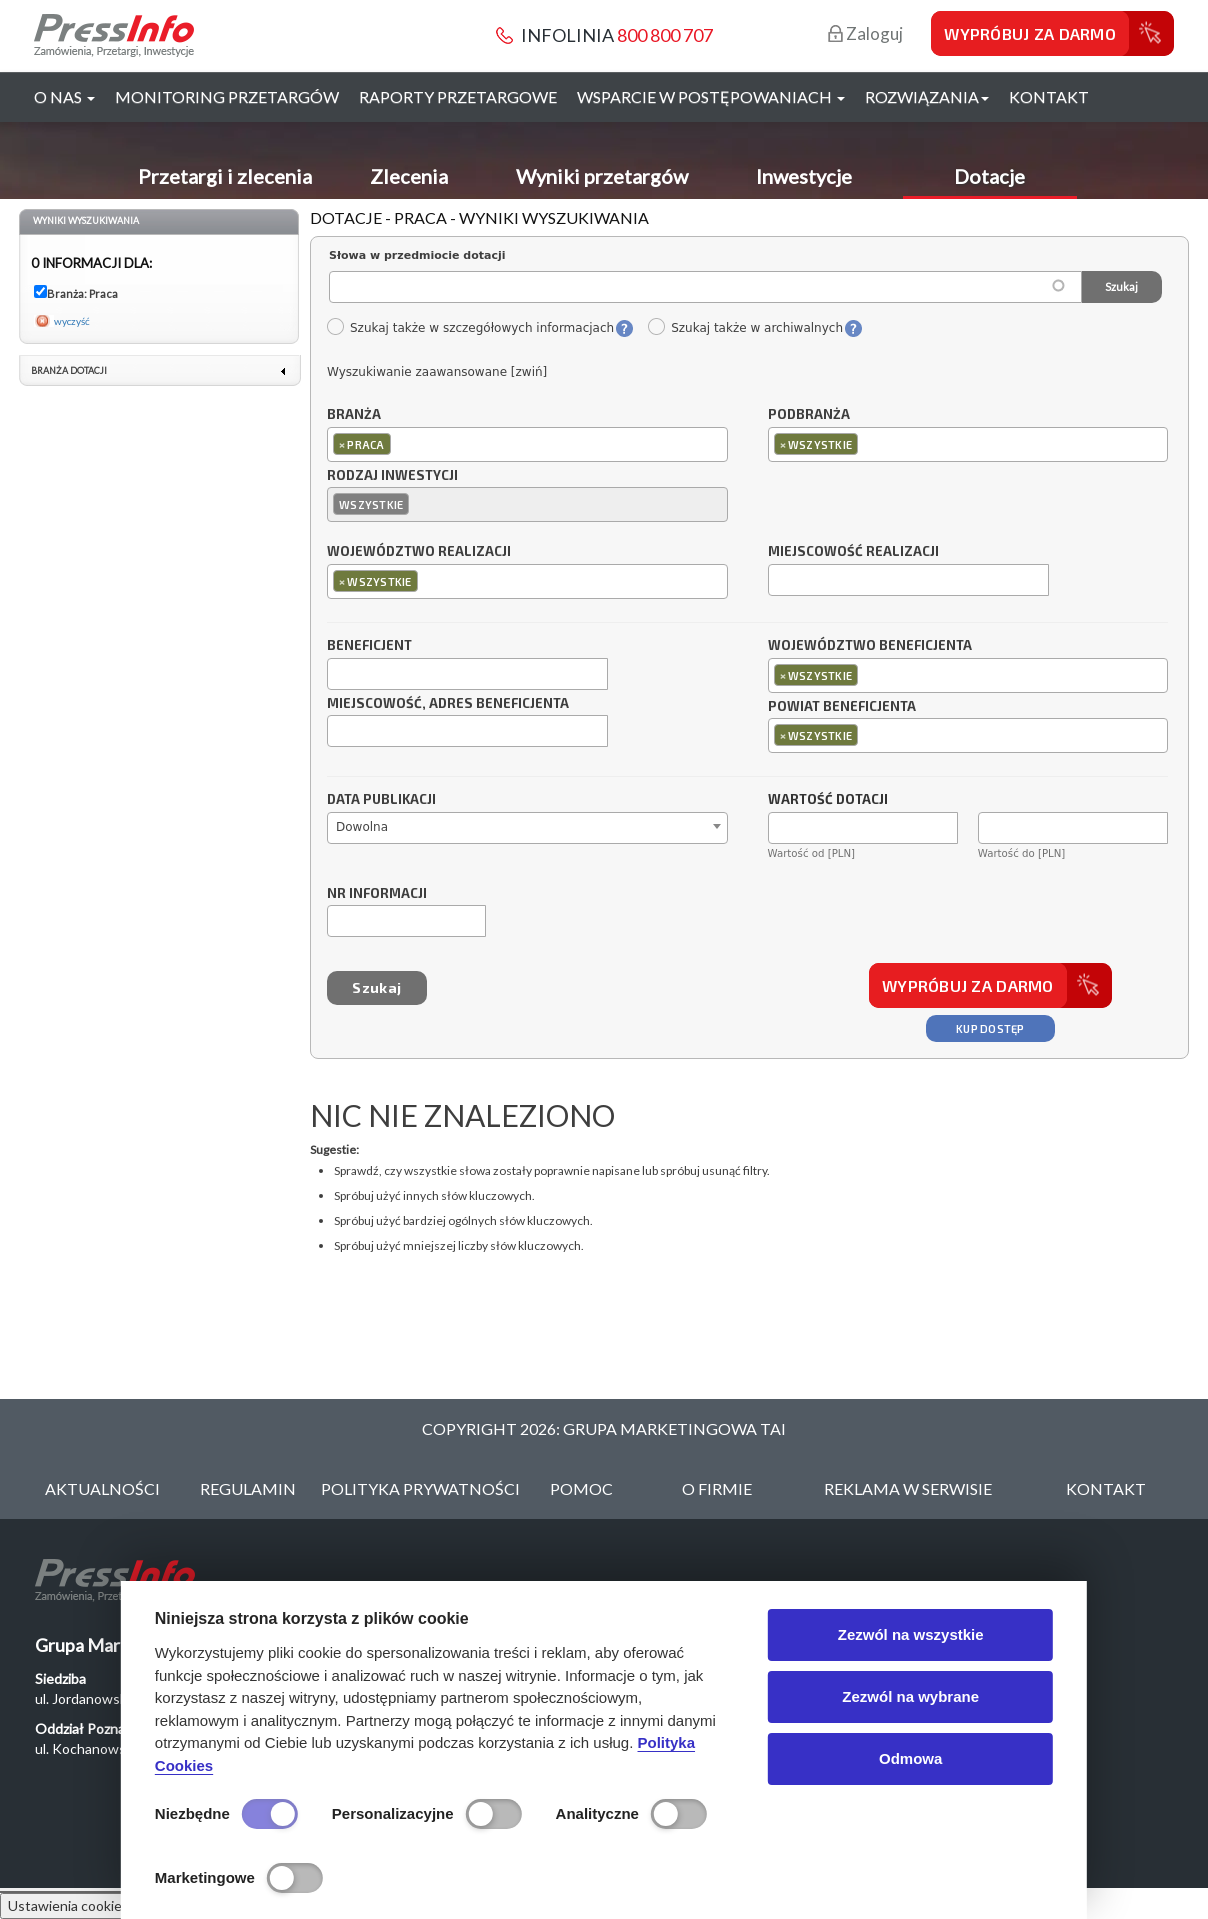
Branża (354, 415)
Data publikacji (381, 800)
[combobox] (527, 444)
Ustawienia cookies (68, 1905)
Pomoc (581, 1488)
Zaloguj (865, 33)
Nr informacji (377, 894)
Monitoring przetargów (227, 96)
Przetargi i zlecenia (225, 176)
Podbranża (809, 415)
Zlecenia (409, 176)
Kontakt (1049, 96)
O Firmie (717, 1488)
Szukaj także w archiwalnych (745, 328)
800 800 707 (665, 35)
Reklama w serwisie (908, 1488)
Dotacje (989, 176)
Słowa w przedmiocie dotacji (417, 255)
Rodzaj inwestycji (392, 476)
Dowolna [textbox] (362, 827)
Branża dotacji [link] (69, 370)
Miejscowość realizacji (853, 552)
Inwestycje (804, 176)
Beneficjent (369, 646)
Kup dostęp (990, 1028)
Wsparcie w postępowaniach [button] (711, 96)
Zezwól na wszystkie (911, 1634)
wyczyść (72, 321)
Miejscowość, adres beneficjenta (448, 704)
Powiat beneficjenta (842, 707)
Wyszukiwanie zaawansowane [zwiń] (437, 372)
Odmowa (910, 1758)
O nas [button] (64, 96)
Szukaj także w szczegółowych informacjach (470, 328)
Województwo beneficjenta (870, 646)
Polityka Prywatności (420, 1488)
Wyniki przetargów (602, 176)
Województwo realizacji (419, 552)
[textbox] (400, 443)
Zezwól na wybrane (910, 1696)
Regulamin (248, 1488)
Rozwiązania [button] (927, 96)
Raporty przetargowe (458, 96)
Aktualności (102, 1488)
